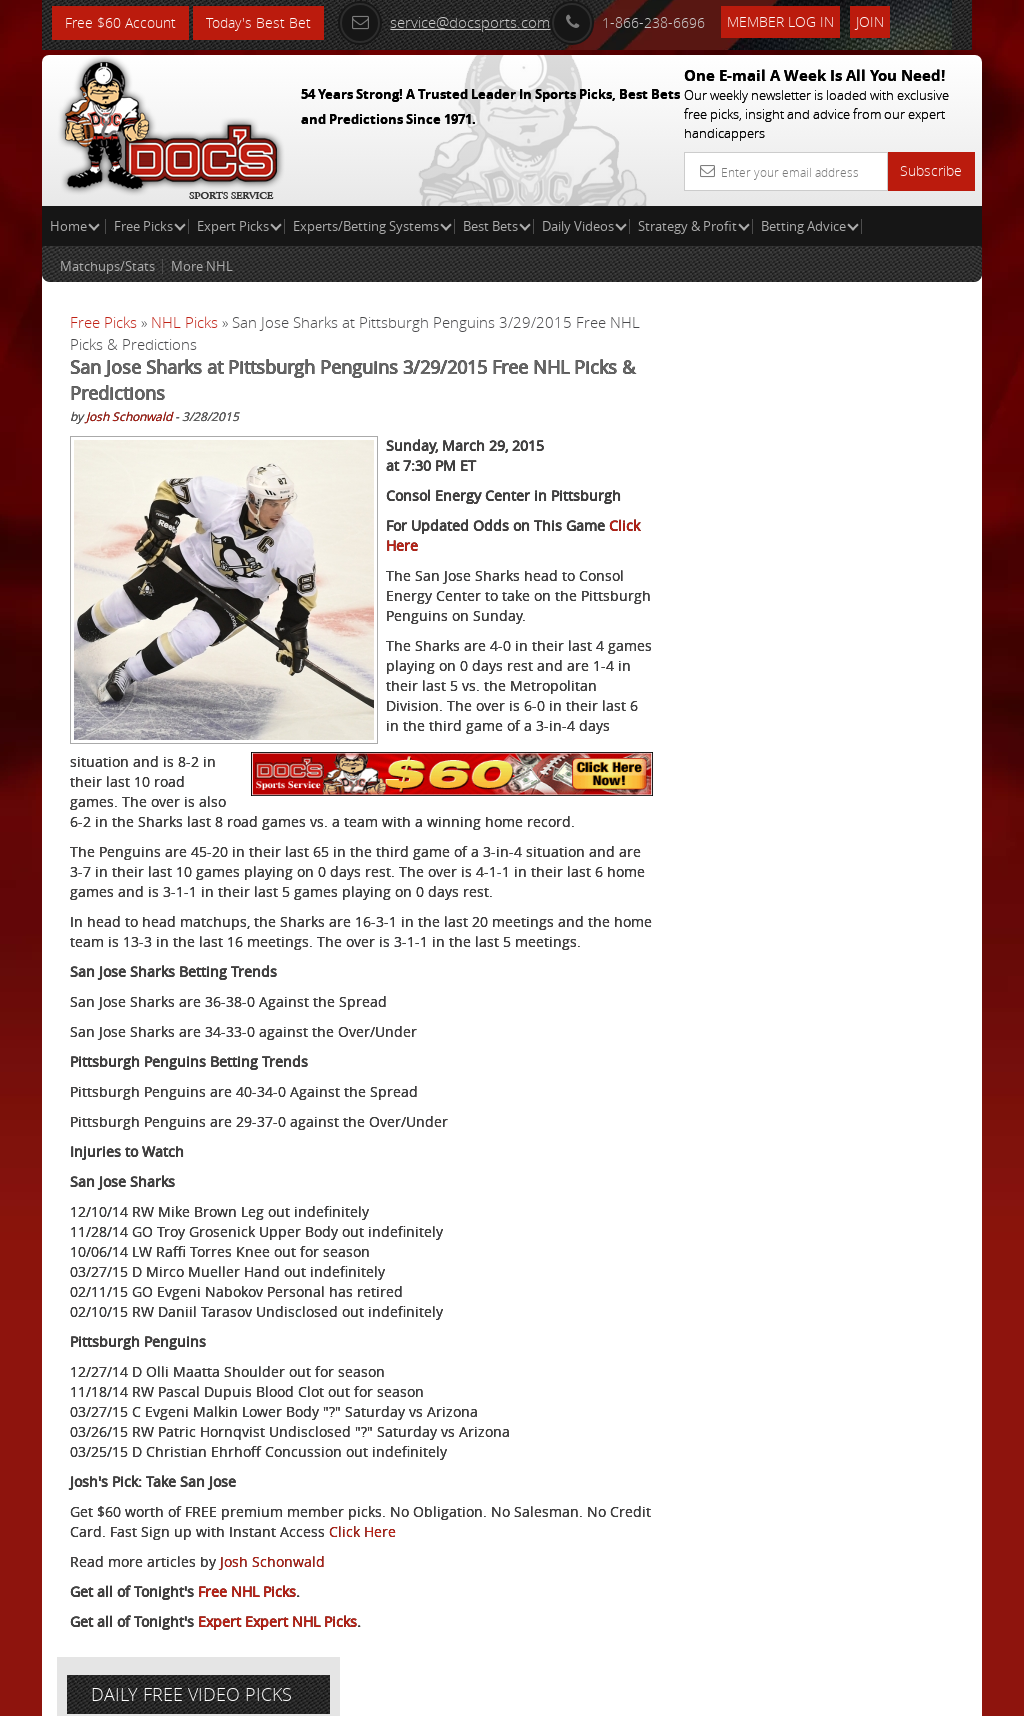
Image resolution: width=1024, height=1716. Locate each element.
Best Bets (497, 226)
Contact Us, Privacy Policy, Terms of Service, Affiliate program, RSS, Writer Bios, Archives (631, 1691)
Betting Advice (810, 226)
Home (75, 226)
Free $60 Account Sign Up (825, 742)
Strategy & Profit (694, 226)
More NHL (202, 266)
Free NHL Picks (247, 1591)
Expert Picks (239, 226)
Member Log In (781, 21)
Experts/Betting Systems (372, 226)
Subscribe (931, 170)
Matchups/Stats (107, 266)
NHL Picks (184, 322)
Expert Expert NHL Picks (277, 1621)
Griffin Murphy (856, 554)
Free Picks (150, 226)
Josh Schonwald (129, 416)
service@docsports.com (445, 22)
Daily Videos (584, 226)
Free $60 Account (120, 22)
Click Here (407, 1531)
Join (871, 21)
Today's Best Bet (258, 22)
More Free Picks (892, 372)
